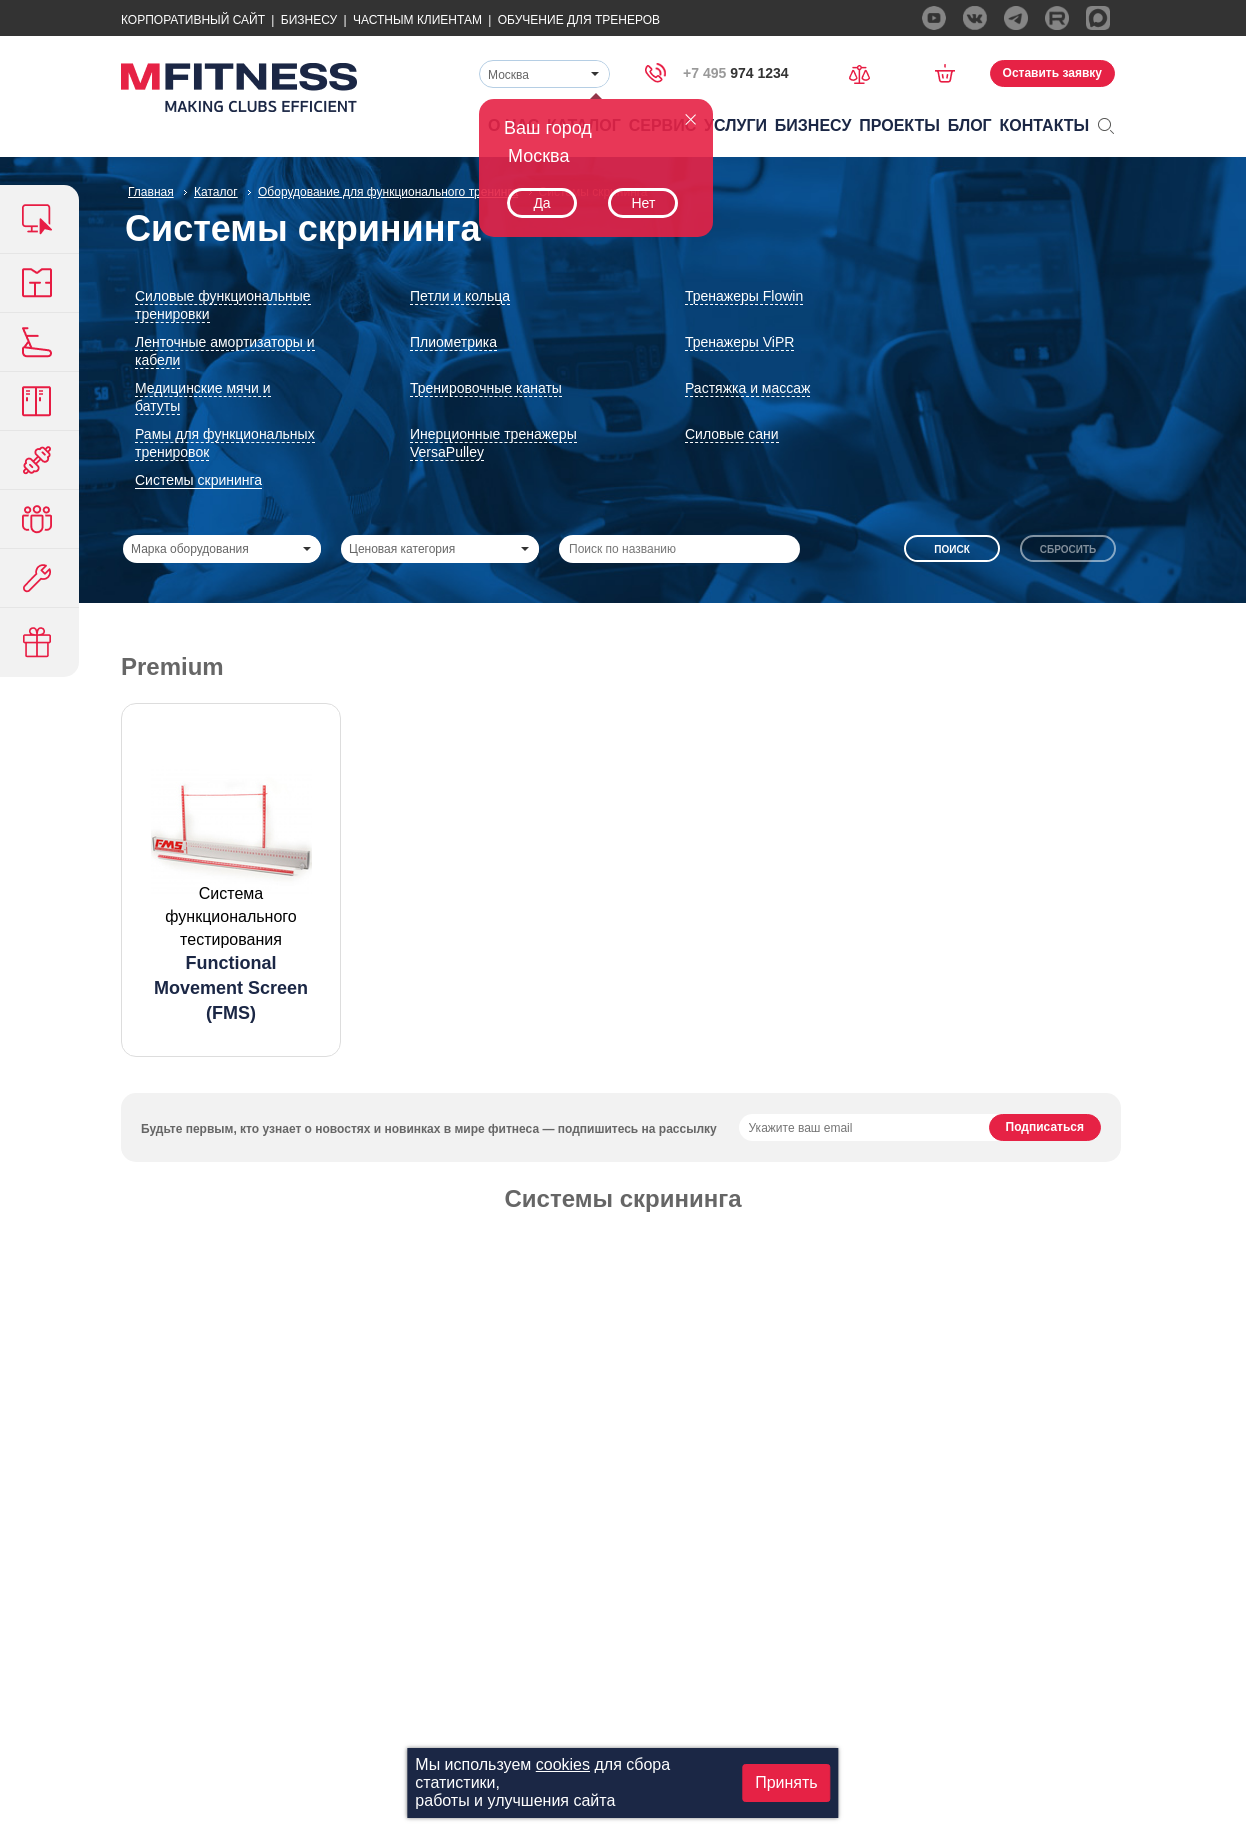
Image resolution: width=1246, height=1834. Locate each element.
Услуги (735, 125)
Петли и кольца (460, 296)
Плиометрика (453, 342)
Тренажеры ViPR (739, 342)
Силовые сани (732, 434)
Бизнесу (309, 20)
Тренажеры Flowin (744, 296)
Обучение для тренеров (579, 20)
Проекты (899, 125)
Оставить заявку (1052, 73)
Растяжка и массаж (747, 388)
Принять (786, 1782)
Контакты (1045, 125)
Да (541, 203)
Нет (643, 203)
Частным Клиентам (417, 20)
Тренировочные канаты (486, 388)
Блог (970, 125)
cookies (563, 1764)
